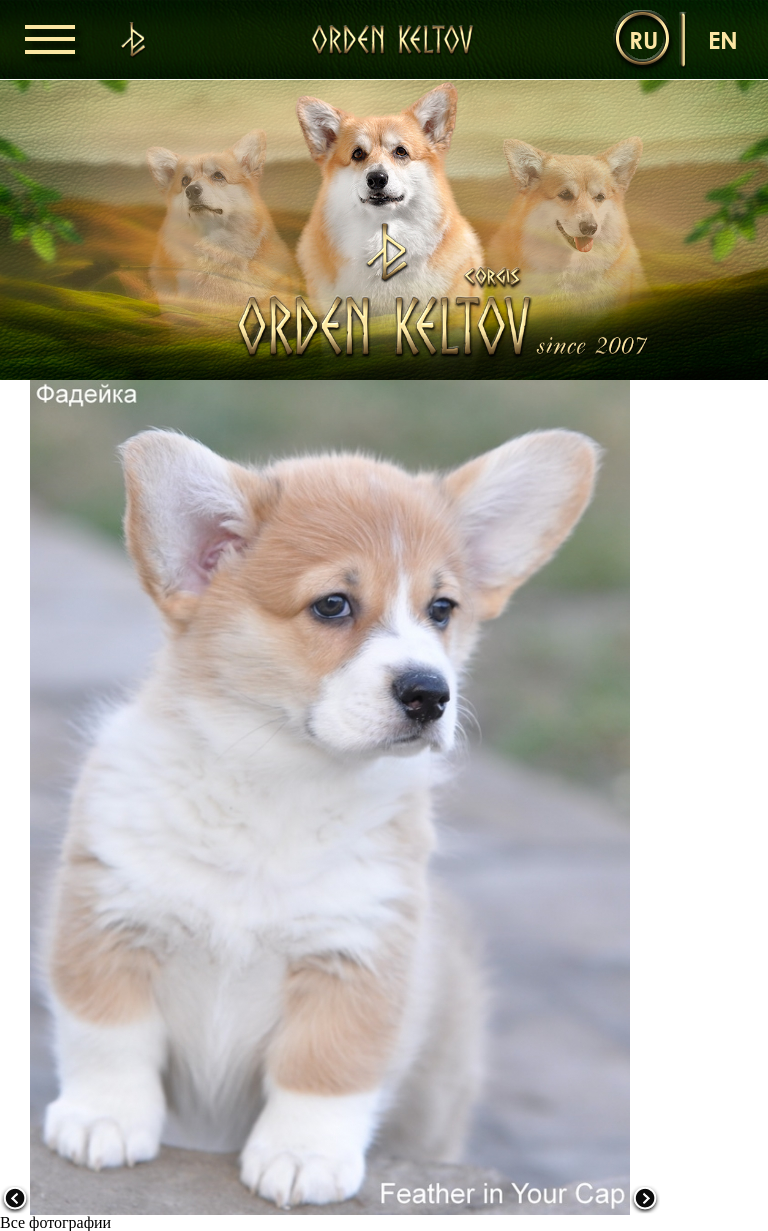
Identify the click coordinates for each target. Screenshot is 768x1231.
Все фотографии (55, 1222)
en (723, 39)
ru (643, 39)
